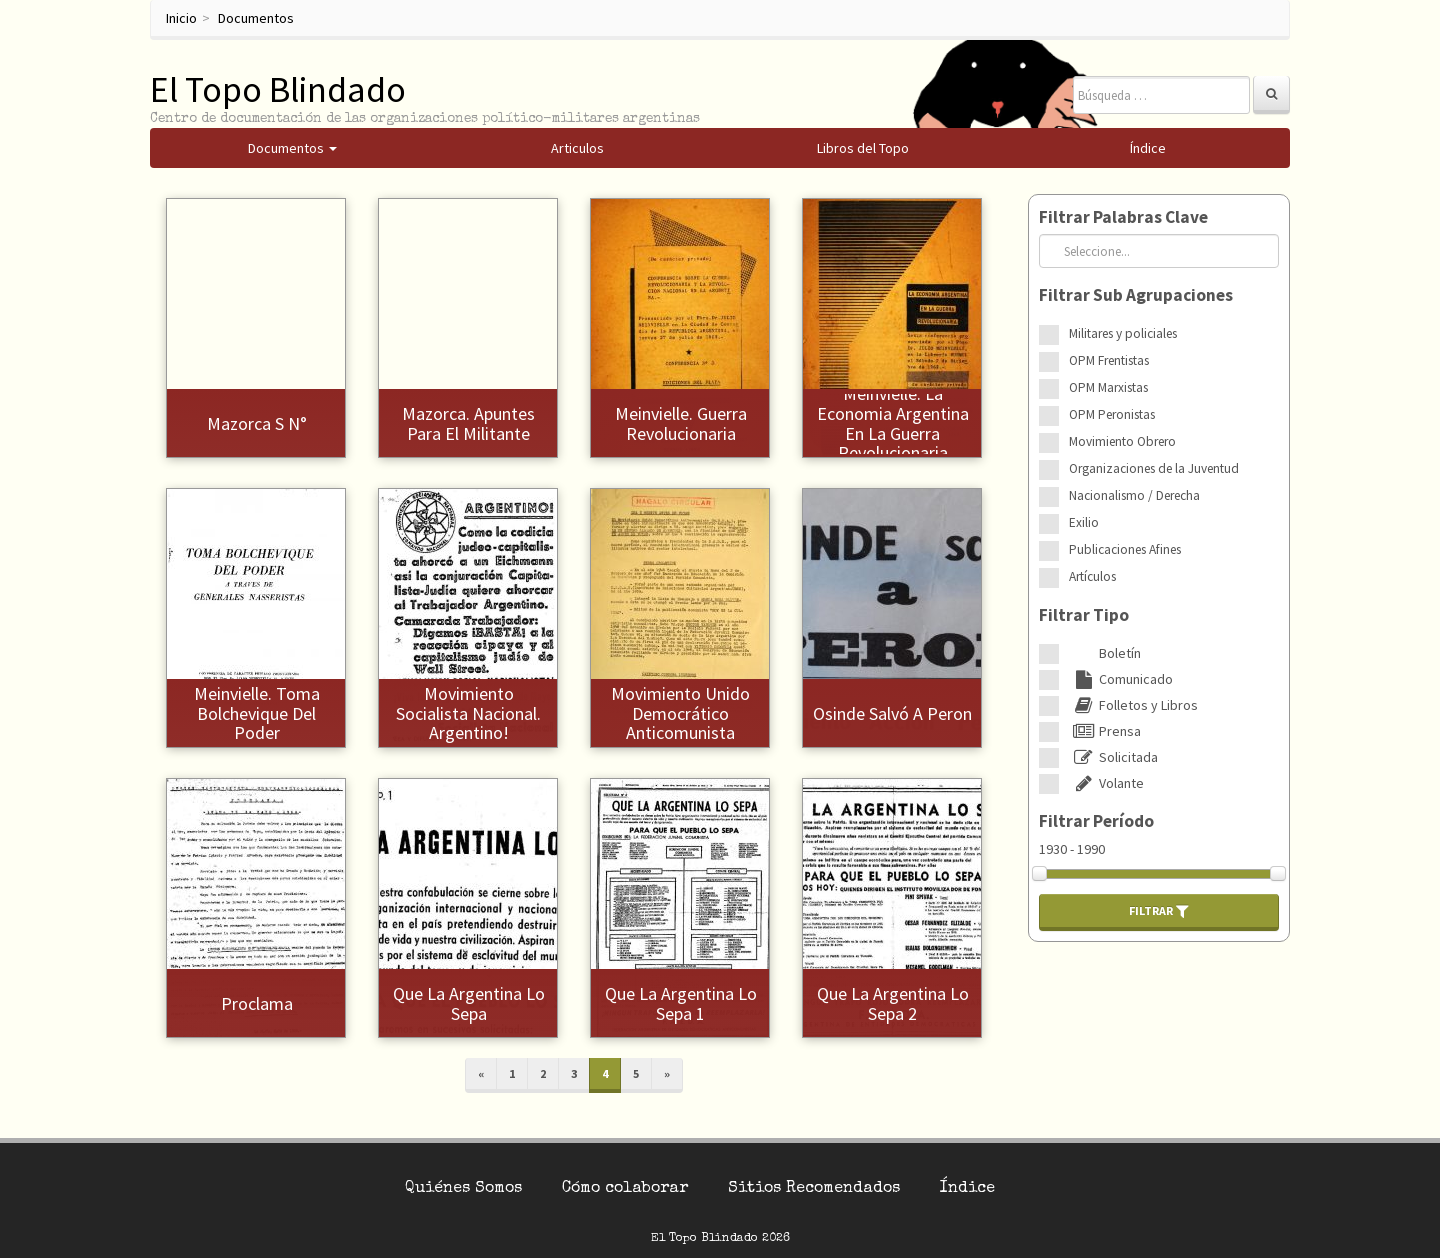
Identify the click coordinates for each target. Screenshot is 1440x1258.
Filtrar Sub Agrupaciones (1136, 295)
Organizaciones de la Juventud (1154, 468)
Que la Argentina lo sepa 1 (681, 1003)
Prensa (1105, 731)
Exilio (1084, 522)
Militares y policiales (1123, 333)
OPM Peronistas (1112, 414)
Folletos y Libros (1133, 705)
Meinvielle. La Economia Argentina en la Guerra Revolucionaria (893, 423)
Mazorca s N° (257, 423)
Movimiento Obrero (1122, 441)
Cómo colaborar (625, 1189)
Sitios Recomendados (814, 1189)
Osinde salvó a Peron (892, 713)
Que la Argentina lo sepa (469, 1003)
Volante (1106, 783)
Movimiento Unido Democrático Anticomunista (680, 713)
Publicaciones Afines (1125, 549)
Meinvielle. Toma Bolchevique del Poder (257, 713)
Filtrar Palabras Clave (1123, 217)
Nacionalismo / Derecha (1134, 495)
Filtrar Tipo (1084, 615)
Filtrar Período (1096, 821)
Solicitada (1113, 757)
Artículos (1092, 576)
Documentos (256, 18)
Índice (967, 1189)
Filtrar (1159, 911)
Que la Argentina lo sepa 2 (893, 1003)
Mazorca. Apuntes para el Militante (468, 423)
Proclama (257, 1003)
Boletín (1105, 653)
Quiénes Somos (463, 1189)
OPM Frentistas (1109, 360)
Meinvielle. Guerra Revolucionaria (681, 423)
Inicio (181, 18)
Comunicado (1121, 679)
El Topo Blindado (278, 89)
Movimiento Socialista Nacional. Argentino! (468, 713)
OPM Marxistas (1108, 387)
